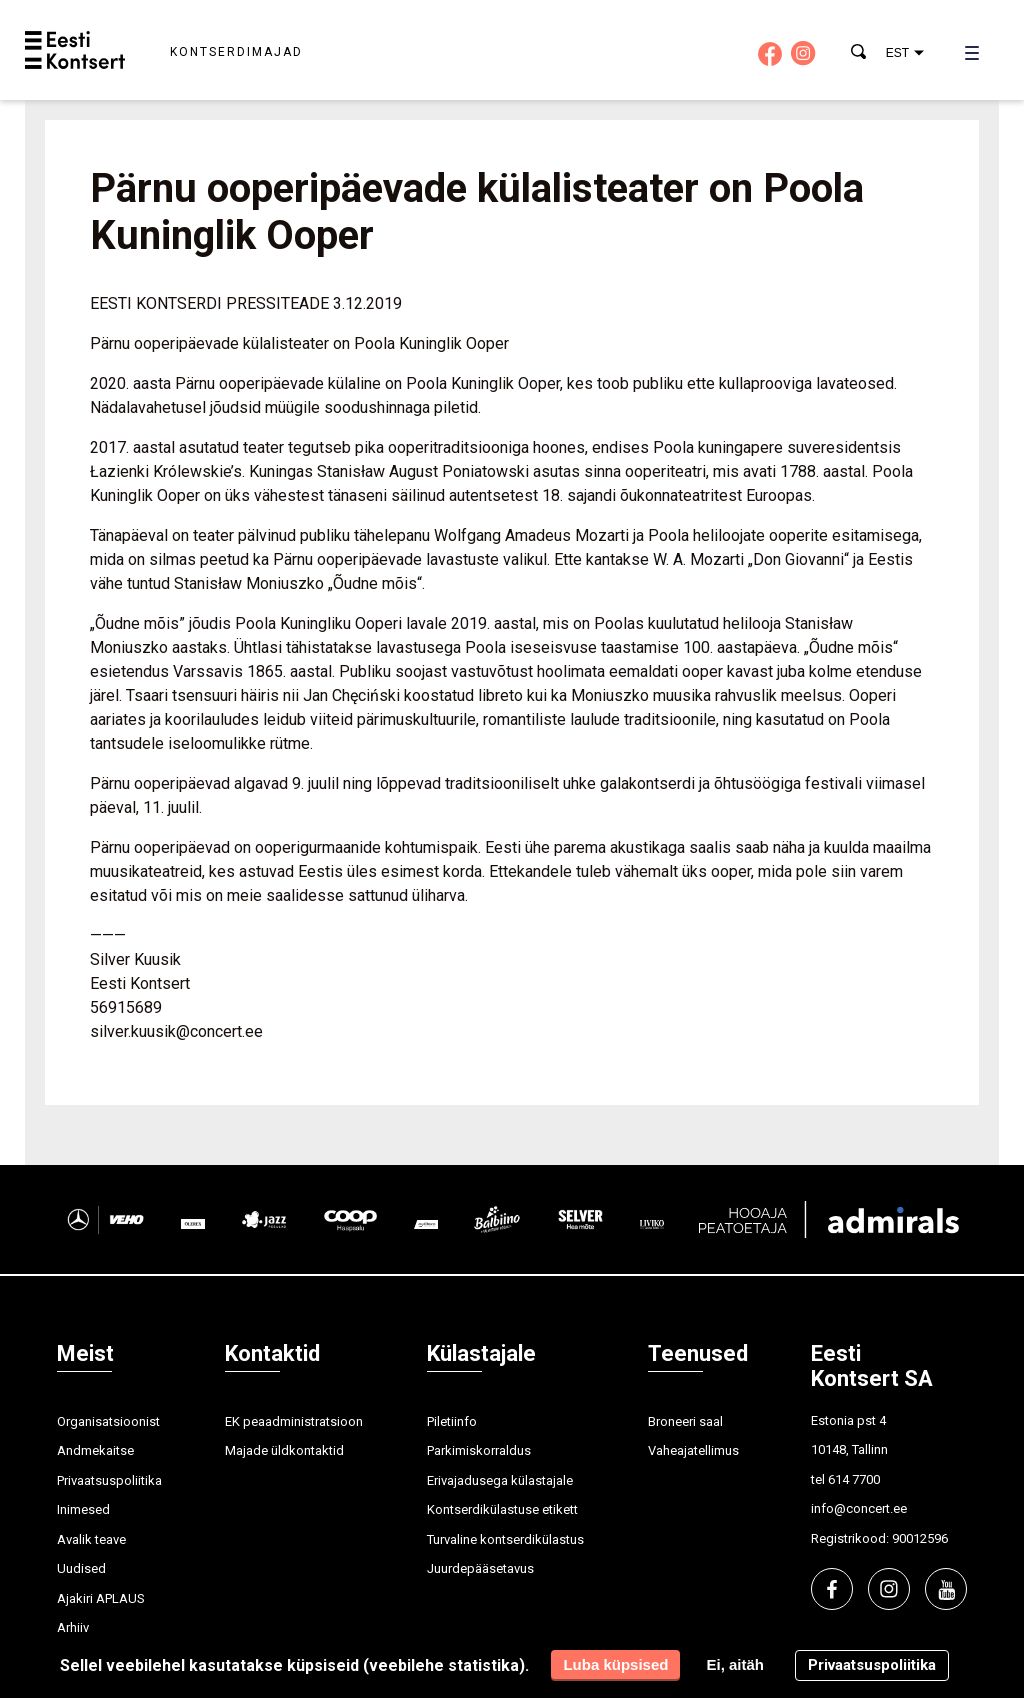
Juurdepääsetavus (480, 1568)
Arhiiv (73, 1627)
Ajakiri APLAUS (101, 1598)
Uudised (81, 1568)
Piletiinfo (452, 1421)
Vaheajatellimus (693, 1450)
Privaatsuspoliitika (109, 1480)
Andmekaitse (95, 1450)
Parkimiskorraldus (479, 1450)
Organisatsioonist (108, 1421)
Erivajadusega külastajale (500, 1480)
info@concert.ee (859, 1508)
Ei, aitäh (735, 1664)
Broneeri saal (685, 1421)
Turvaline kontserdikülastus (505, 1539)
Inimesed (83, 1509)
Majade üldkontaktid (284, 1450)
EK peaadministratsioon (294, 1421)
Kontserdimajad (236, 52)
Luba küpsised (615, 1664)
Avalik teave (91, 1539)
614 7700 (854, 1479)
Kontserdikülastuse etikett (502, 1509)
